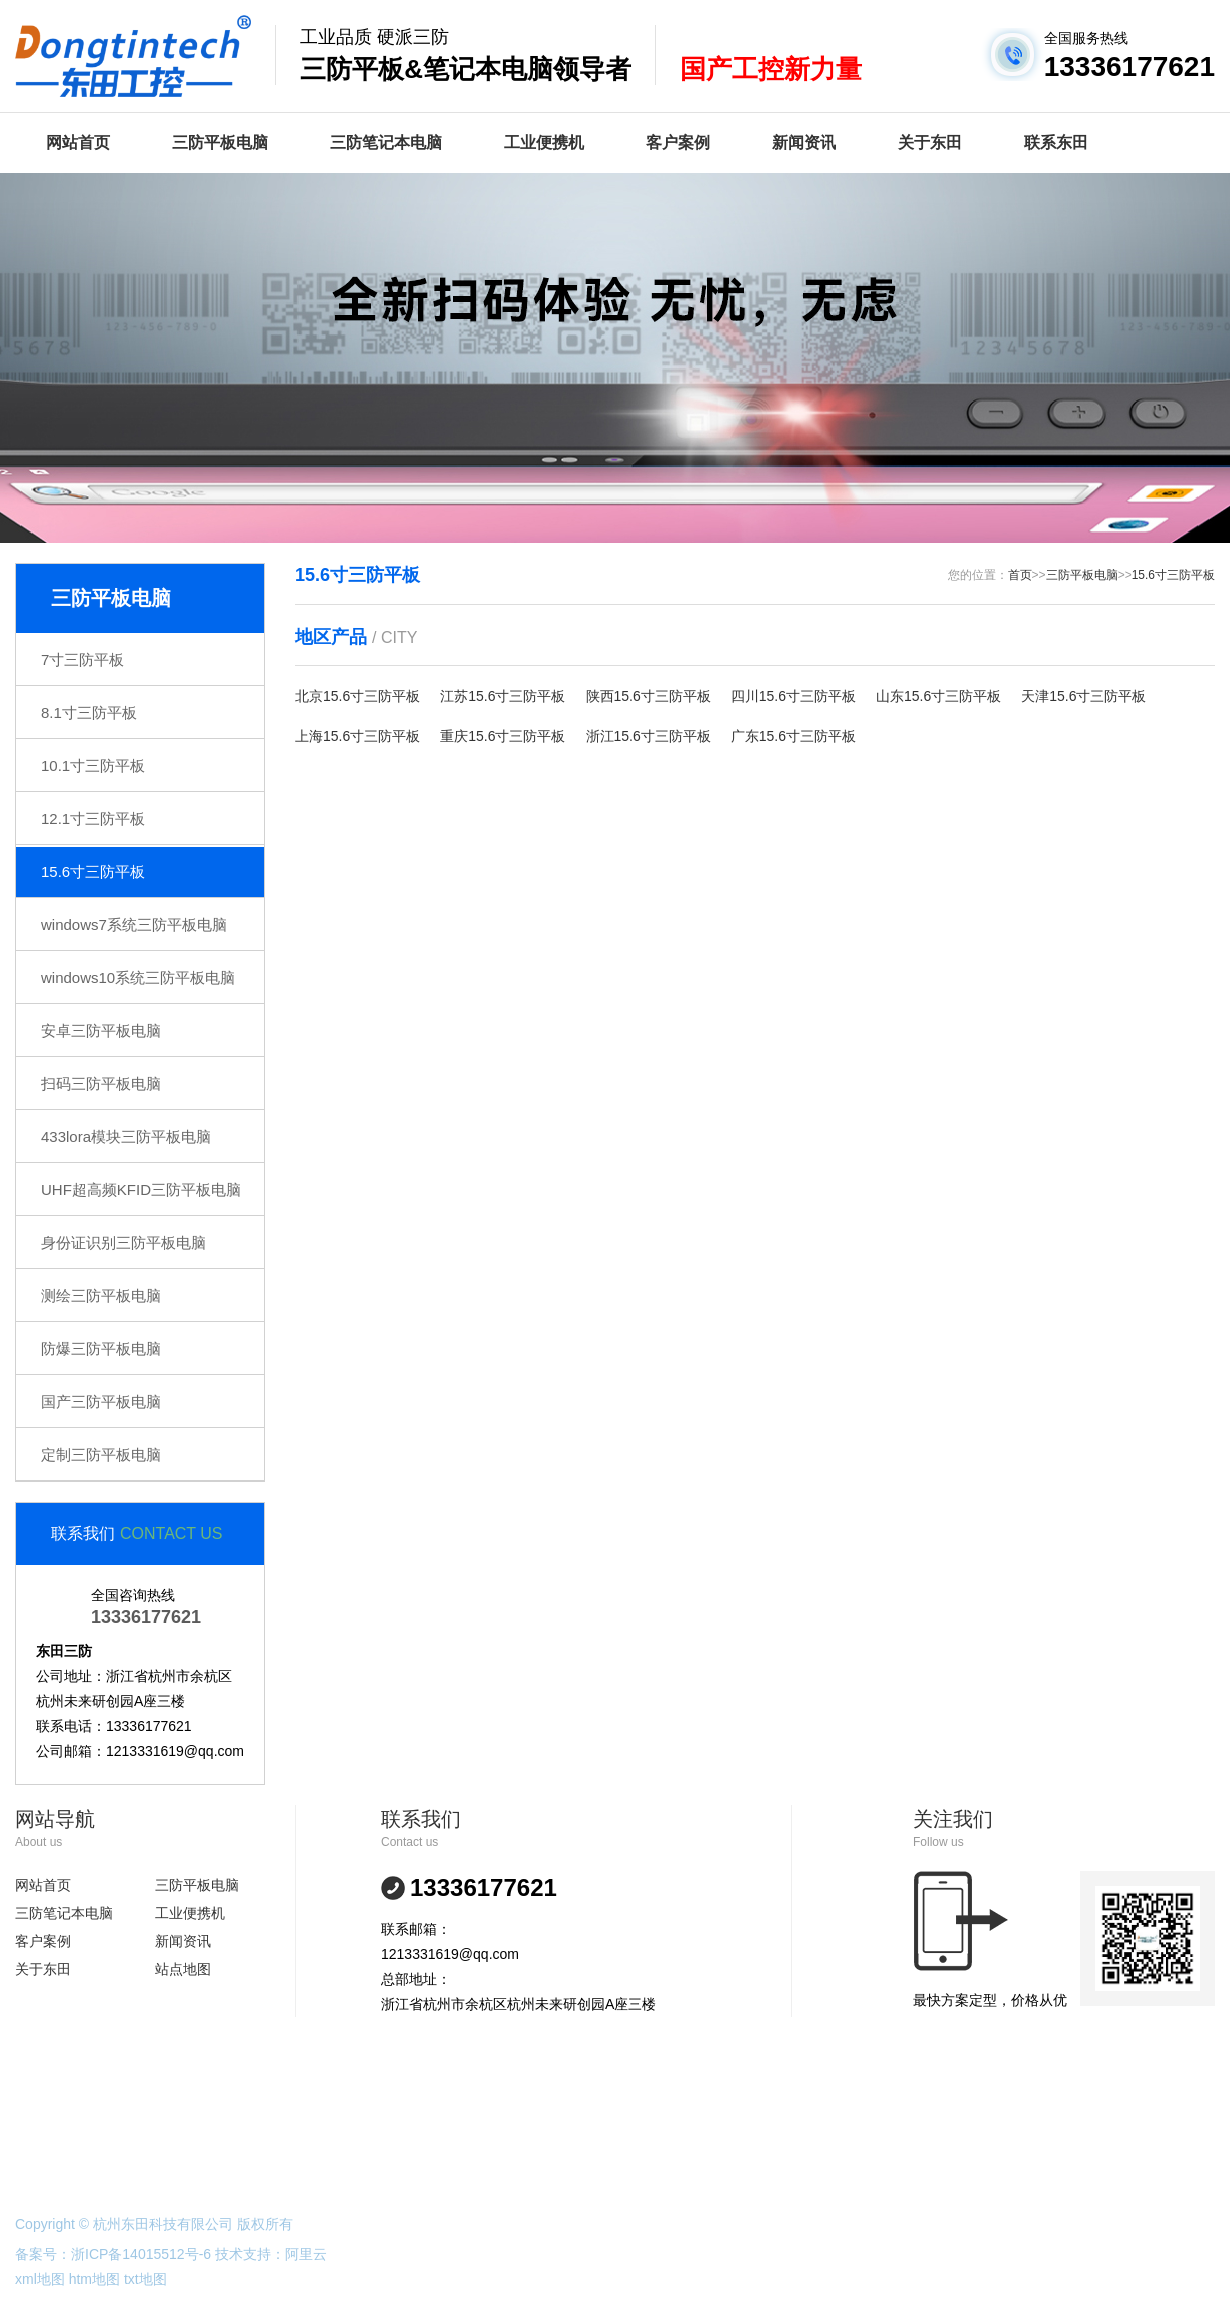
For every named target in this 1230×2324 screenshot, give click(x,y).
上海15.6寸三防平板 (357, 736)
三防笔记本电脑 (386, 142)
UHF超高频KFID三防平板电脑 (141, 1189)
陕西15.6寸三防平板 (648, 696)
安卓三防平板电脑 (101, 1030)
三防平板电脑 (220, 142)
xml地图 (40, 2279)
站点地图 (183, 1969)
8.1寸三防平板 (89, 712)
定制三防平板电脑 (101, 1454)
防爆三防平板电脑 (101, 1348)
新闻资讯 (804, 142)
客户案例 (678, 142)
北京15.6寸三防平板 (357, 696)
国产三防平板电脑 (101, 1401)
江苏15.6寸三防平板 (502, 696)
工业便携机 (544, 142)
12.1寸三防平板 (93, 818)
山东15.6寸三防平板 (938, 696)
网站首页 (78, 142)
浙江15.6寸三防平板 (648, 736)
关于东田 (930, 142)
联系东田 (1056, 142)
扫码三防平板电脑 (101, 1083)
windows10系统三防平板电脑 (138, 977)
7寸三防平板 (82, 659)
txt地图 (145, 2279)
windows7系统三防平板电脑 (134, 924)
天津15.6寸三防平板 (1083, 696)
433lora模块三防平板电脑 (126, 1136)
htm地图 (94, 2279)
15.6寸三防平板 (93, 871)
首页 (1020, 575)
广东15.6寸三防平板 (793, 736)
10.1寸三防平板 (93, 765)
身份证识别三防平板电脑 (123, 1242)
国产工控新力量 (771, 69)
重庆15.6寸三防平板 (502, 736)
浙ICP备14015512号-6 (141, 2254)
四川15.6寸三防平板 (793, 696)
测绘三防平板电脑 (101, 1295)
